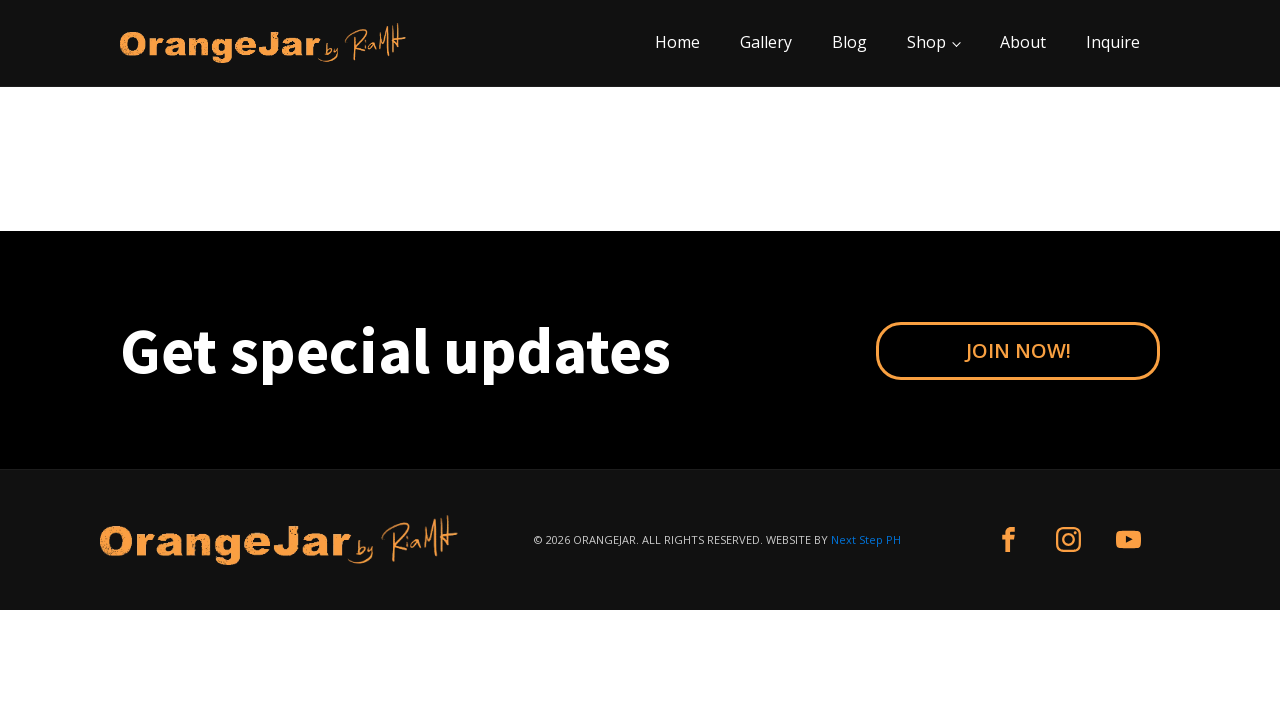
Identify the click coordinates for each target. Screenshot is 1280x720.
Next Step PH (866, 539)
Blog (849, 42)
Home (677, 42)
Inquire (1113, 42)
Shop (926, 42)
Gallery (766, 42)
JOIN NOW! (1018, 350)
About (1023, 42)
